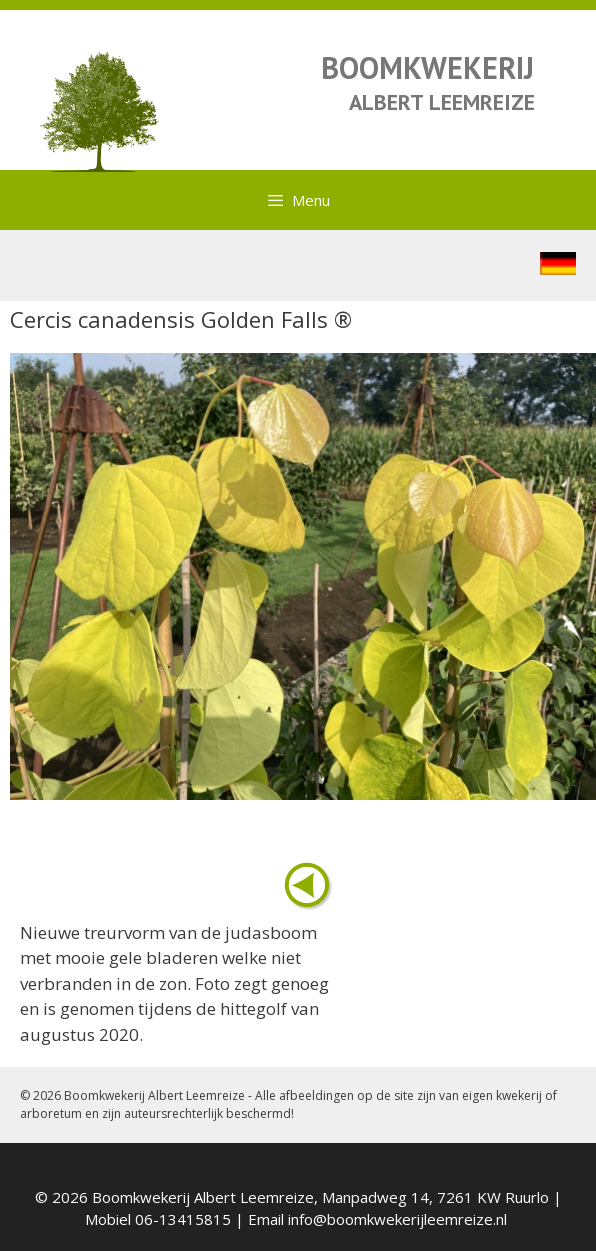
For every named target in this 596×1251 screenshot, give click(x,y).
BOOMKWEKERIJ (427, 67)
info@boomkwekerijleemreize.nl (397, 1219)
